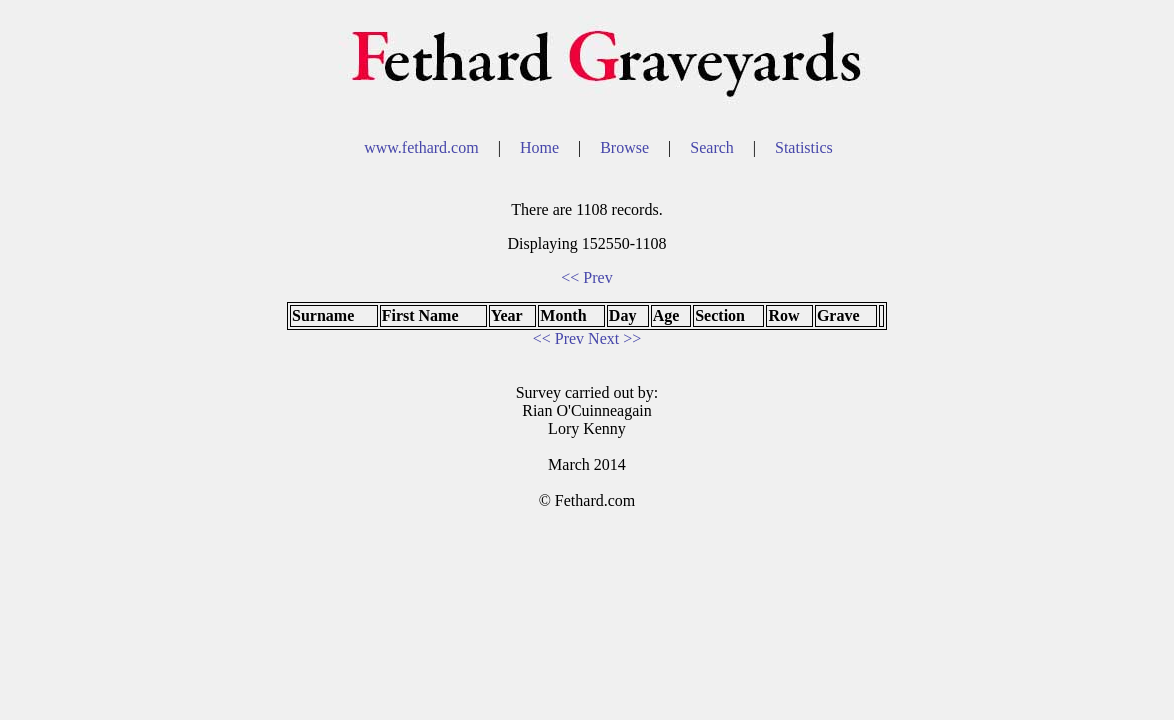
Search (714, 147)
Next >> (614, 338)
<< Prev (586, 277)
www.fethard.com (423, 147)
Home (541, 147)
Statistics (804, 147)
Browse (626, 147)
